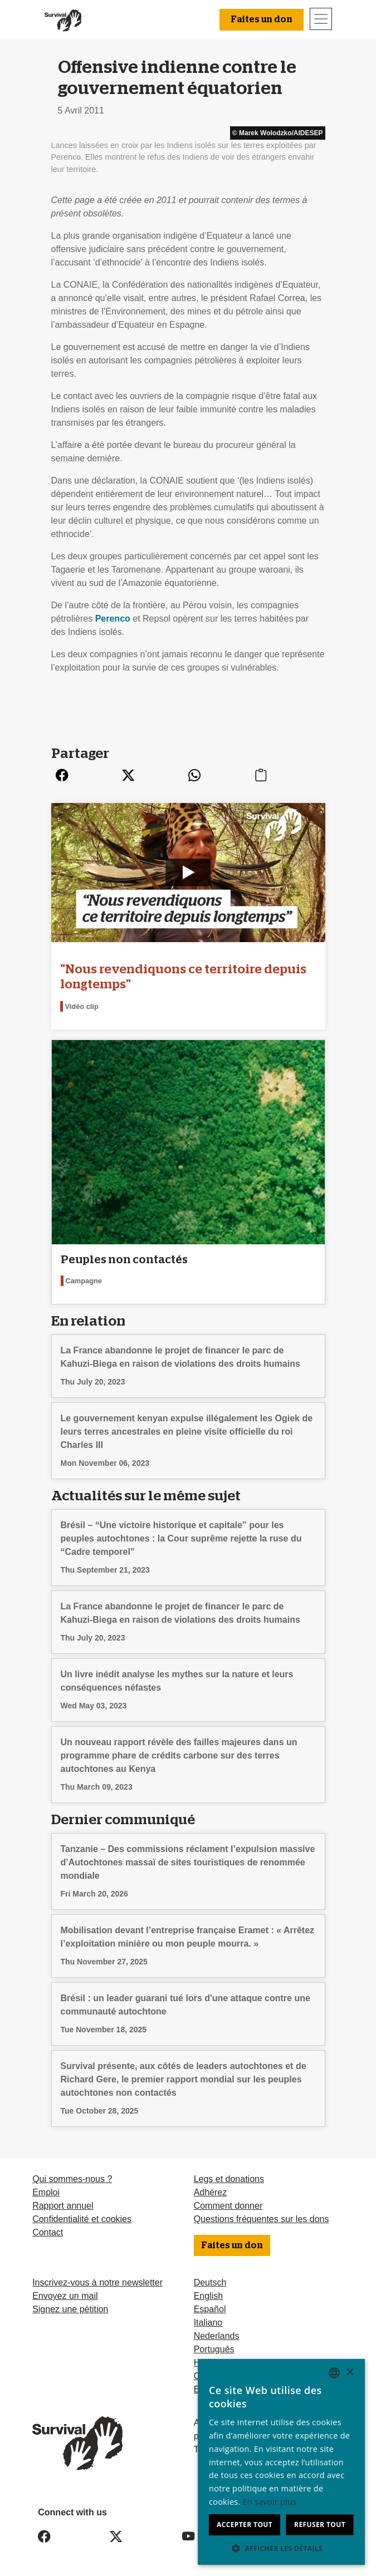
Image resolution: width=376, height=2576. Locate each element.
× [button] (349, 2372)
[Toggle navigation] (321, 19)
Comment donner (228, 2204)
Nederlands (217, 2334)
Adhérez (210, 2191)
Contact (47, 2231)
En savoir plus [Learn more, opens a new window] (270, 2501)
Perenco (112, 618)
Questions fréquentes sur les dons (261, 2218)
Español (210, 2308)
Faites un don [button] (261, 19)
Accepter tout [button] (244, 2524)
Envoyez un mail (64, 2294)
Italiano (208, 2321)
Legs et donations (229, 2178)
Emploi (46, 2191)
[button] (281, 2548)
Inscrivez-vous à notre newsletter (97, 2281)
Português (214, 2348)
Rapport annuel (62, 2204)
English (208, 2294)
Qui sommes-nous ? (72, 2178)
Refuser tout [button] (319, 2524)
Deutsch (210, 2281)
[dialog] (281, 2462)
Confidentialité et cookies (81, 2218)
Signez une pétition (70, 2308)
